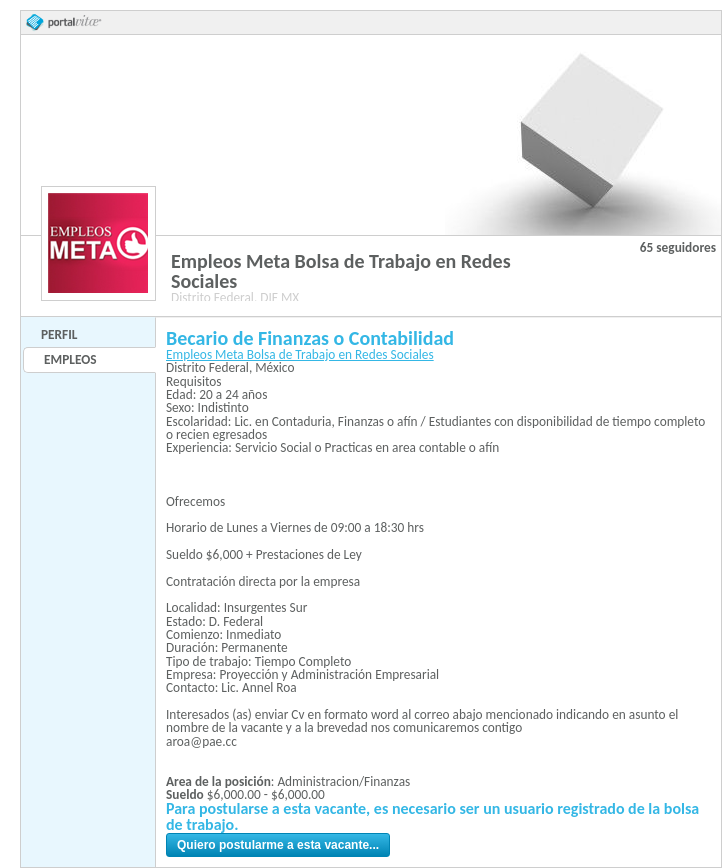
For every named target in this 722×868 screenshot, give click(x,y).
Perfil (59, 334)
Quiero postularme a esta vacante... (278, 845)
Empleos (70, 359)
